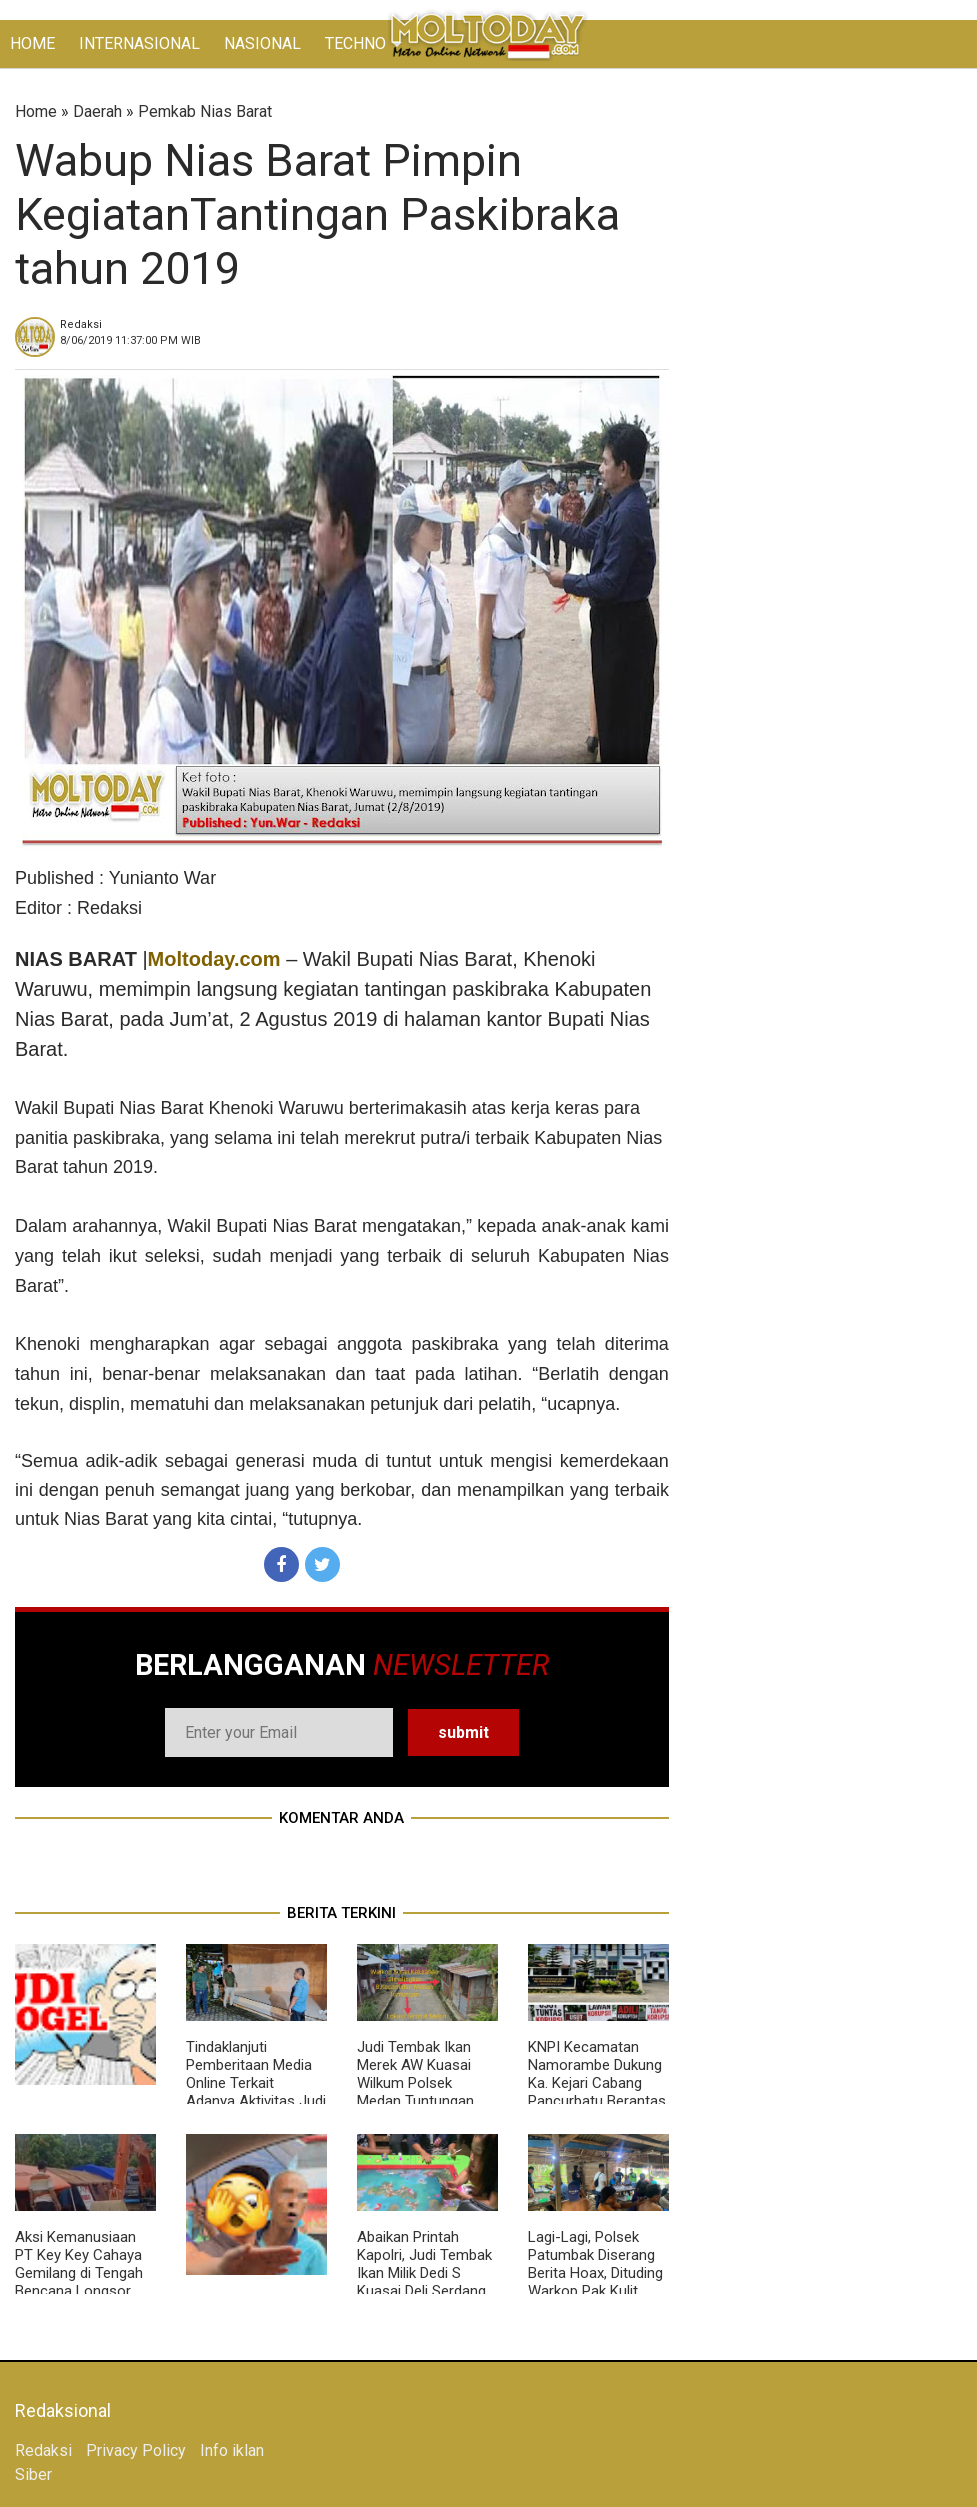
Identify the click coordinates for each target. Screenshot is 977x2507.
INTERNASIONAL (139, 43)
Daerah (97, 111)
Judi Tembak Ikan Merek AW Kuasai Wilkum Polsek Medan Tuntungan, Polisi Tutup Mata (417, 2083)
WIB (130, 340)
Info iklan (232, 2450)
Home (36, 111)
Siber (33, 2474)
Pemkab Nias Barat (205, 111)
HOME (32, 43)
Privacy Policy (136, 2450)
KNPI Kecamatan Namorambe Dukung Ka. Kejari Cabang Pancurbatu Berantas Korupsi (597, 2083)
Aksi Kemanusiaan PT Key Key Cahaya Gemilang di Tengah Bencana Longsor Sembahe (79, 2273)
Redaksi (43, 2450)
